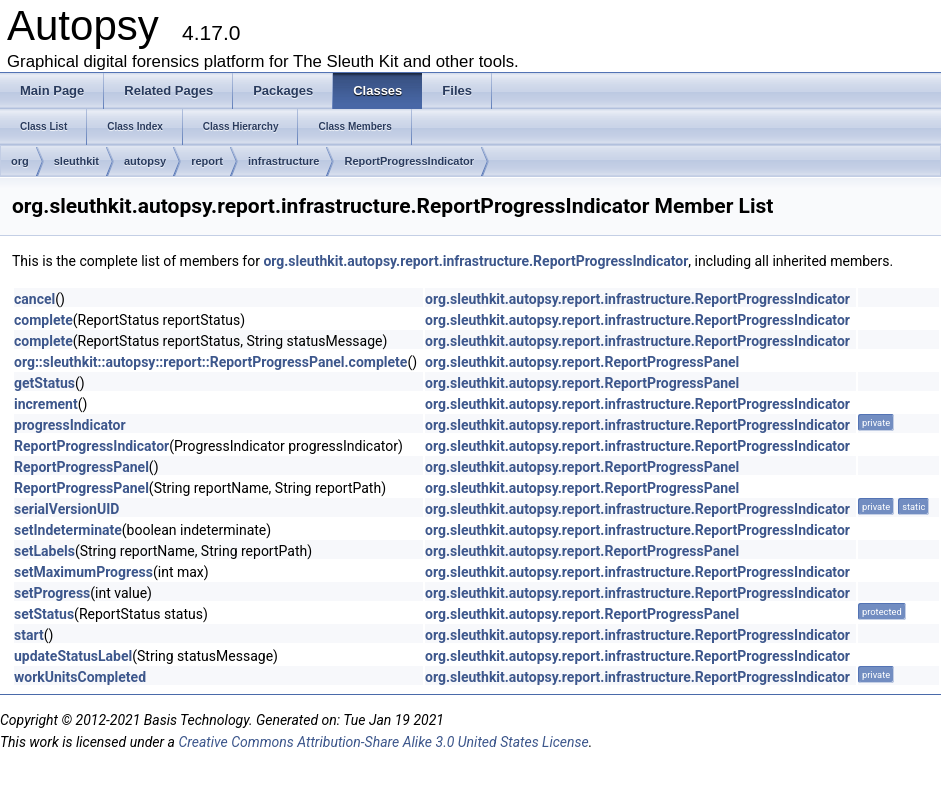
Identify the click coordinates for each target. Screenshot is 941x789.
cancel (34, 299)
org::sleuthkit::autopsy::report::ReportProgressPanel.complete (210, 362)
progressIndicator (70, 425)
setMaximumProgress (83, 572)
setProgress (52, 593)
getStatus (44, 383)
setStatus (44, 614)
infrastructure (284, 161)
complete (43, 320)
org (20, 161)
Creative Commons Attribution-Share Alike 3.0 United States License (383, 742)
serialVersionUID (66, 509)
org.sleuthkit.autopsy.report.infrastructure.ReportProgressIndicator (475, 261)
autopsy (145, 161)
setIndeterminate (68, 530)
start (29, 635)
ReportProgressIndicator (409, 161)
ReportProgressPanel (81, 467)
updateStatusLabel (73, 656)
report (207, 161)
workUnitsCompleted (80, 677)
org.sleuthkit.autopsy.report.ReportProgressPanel (582, 362)
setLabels (44, 551)
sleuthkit (76, 161)
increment (46, 404)
